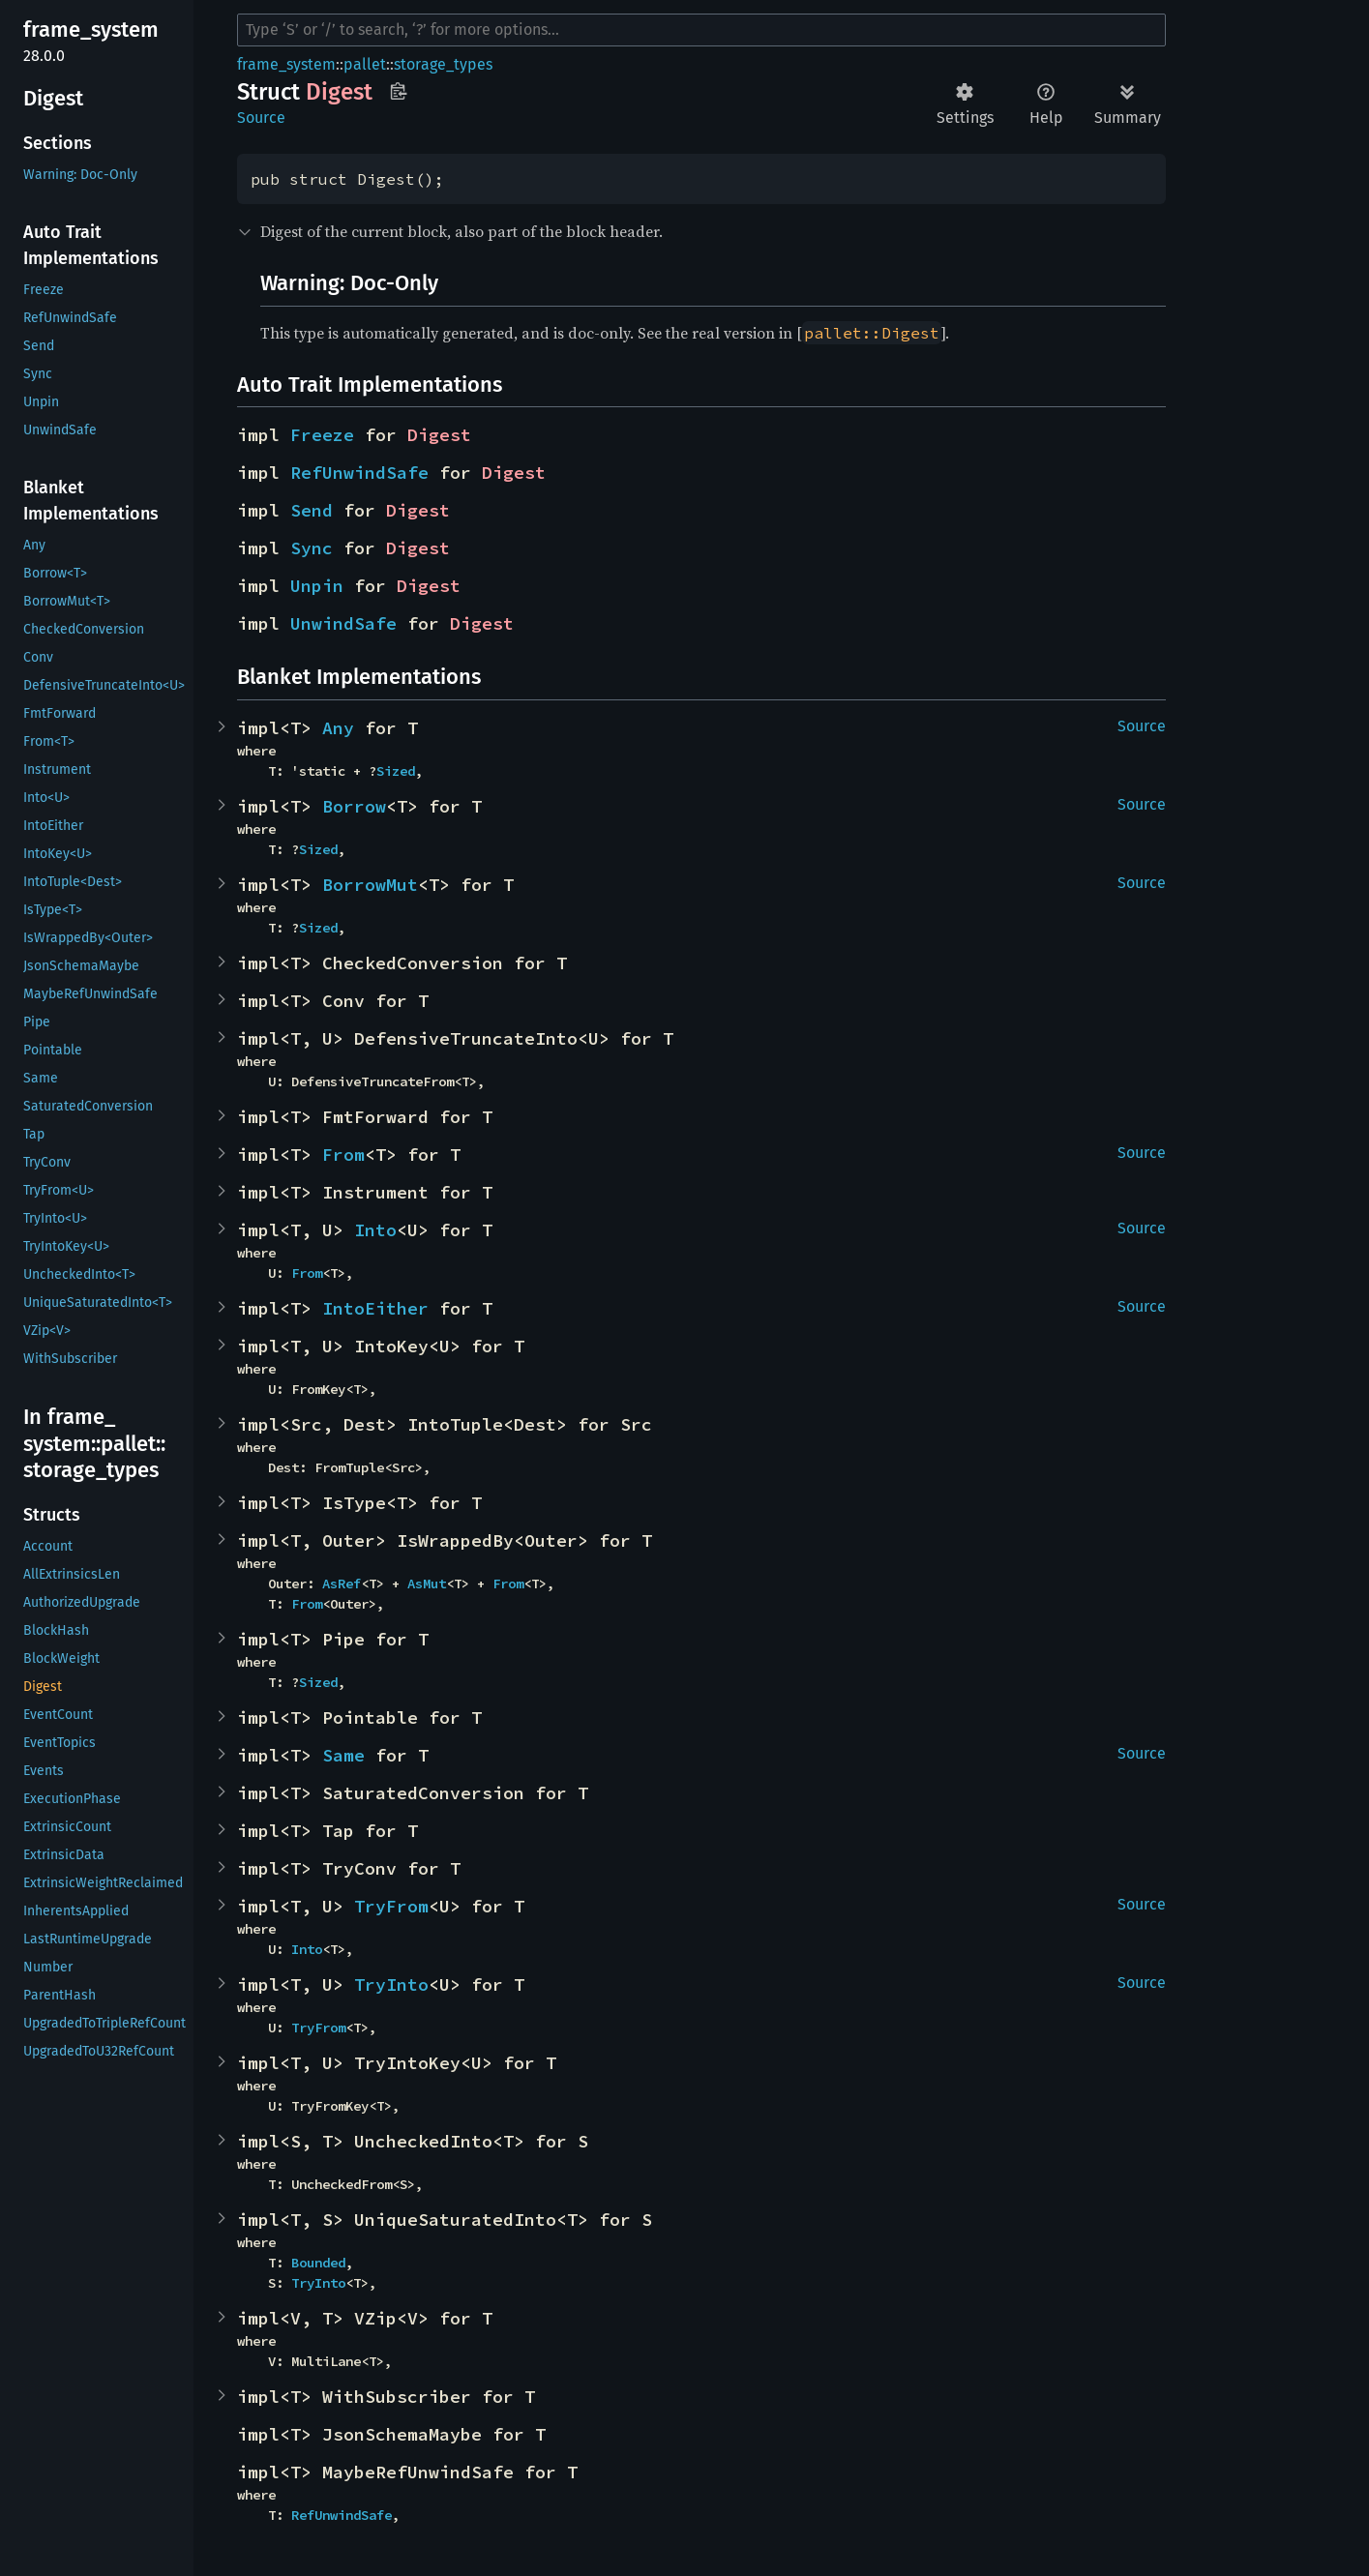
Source (261, 117)
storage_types (443, 64)
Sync (311, 548)
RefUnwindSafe (359, 472)
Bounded (318, 2262)
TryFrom (391, 1906)
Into (375, 1230)
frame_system (286, 64)
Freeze (322, 435)
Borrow (354, 806)
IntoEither (375, 1308)
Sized (395, 771)
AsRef (341, 1583)
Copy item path (398, 90)
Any (338, 728)
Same (343, 1755)
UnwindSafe (343, 623)
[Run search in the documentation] (701, 30)
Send (311, 510)
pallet (364, 64)
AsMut (426, 1583)
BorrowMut (370, 884)
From (343, 1154)
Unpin (316, 586)
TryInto (391, 1984)
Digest (439, 435)
